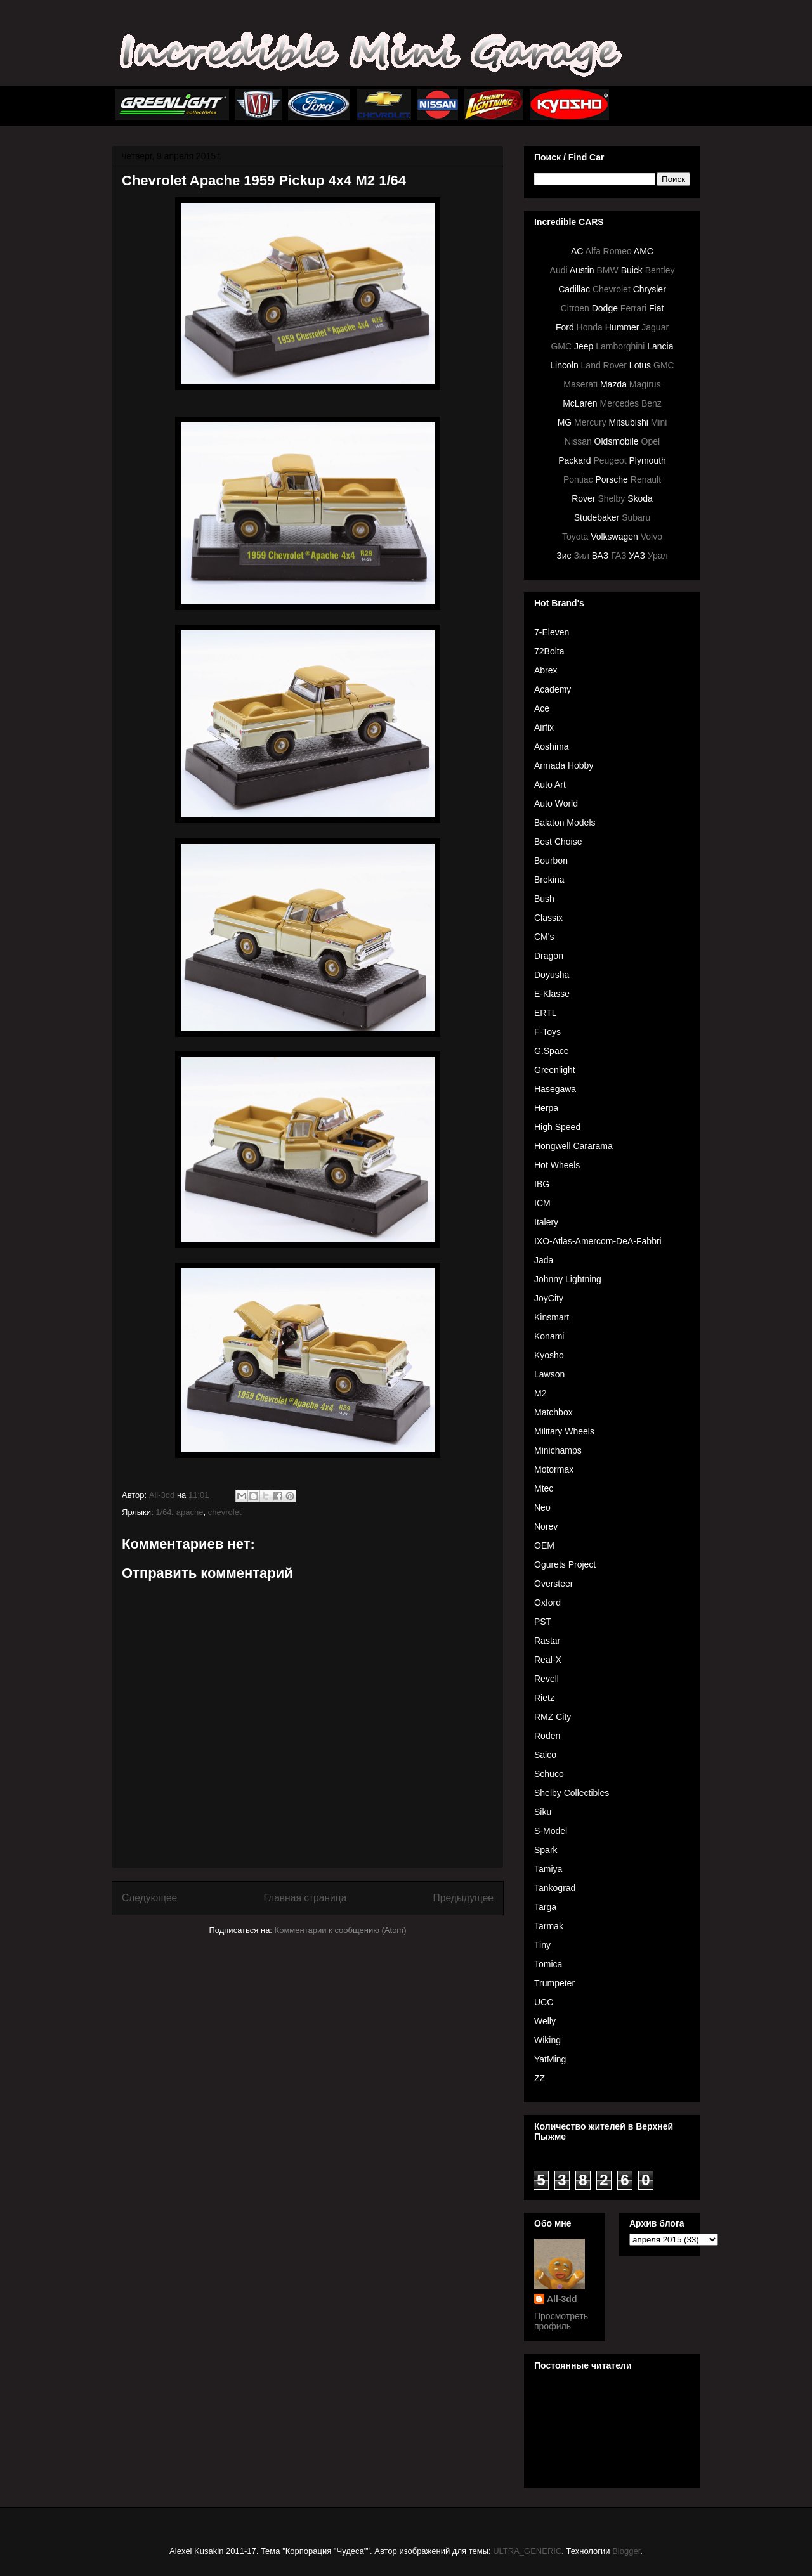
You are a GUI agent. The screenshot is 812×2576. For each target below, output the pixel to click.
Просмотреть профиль (561, 2321)
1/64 (163, 1512)
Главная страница (304, 1897)
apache (190, 1512)
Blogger (626, 2551)
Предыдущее (463, 1897)
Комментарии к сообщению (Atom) (341, 1930)
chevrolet (225, 1512)
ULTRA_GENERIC (527, 2551)
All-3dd (562, 2299)
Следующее (149, 1897)
